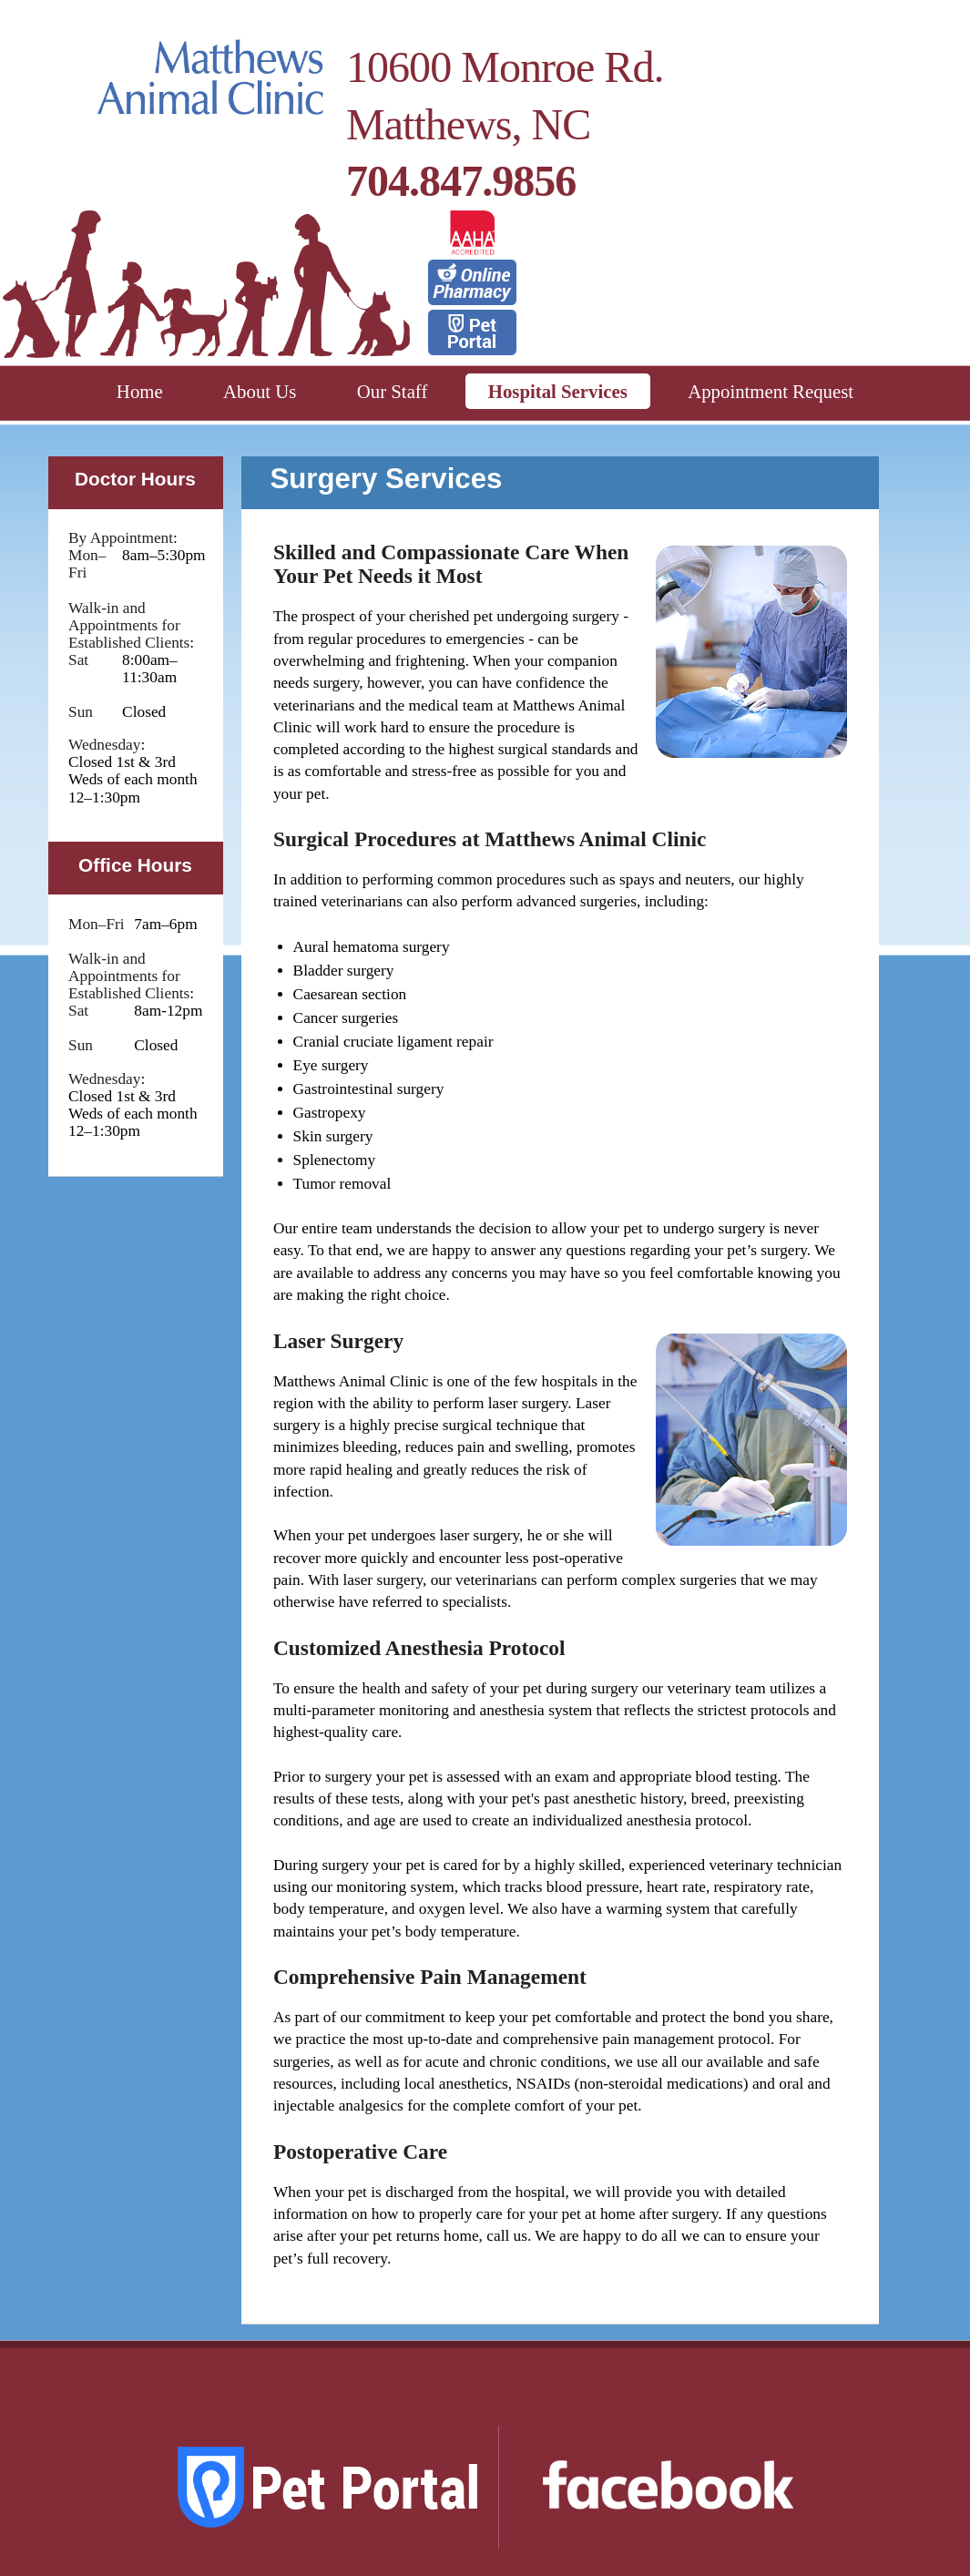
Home (140, 391)
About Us (259, 391)
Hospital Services (558, 391)
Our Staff (392, 391)
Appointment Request (770, 391)
